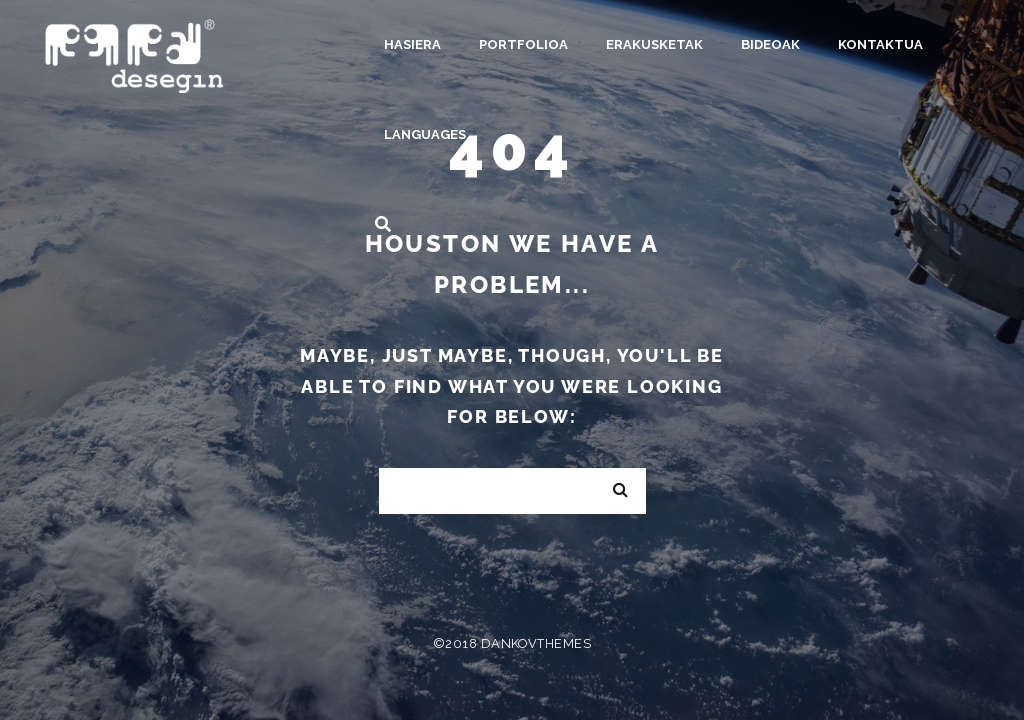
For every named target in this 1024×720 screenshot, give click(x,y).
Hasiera (412, 44)
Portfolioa (523, 44)
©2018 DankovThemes (512, 643)
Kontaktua (880, 44)
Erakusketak (654, 44)
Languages (425, 134)
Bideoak (770, 44)
